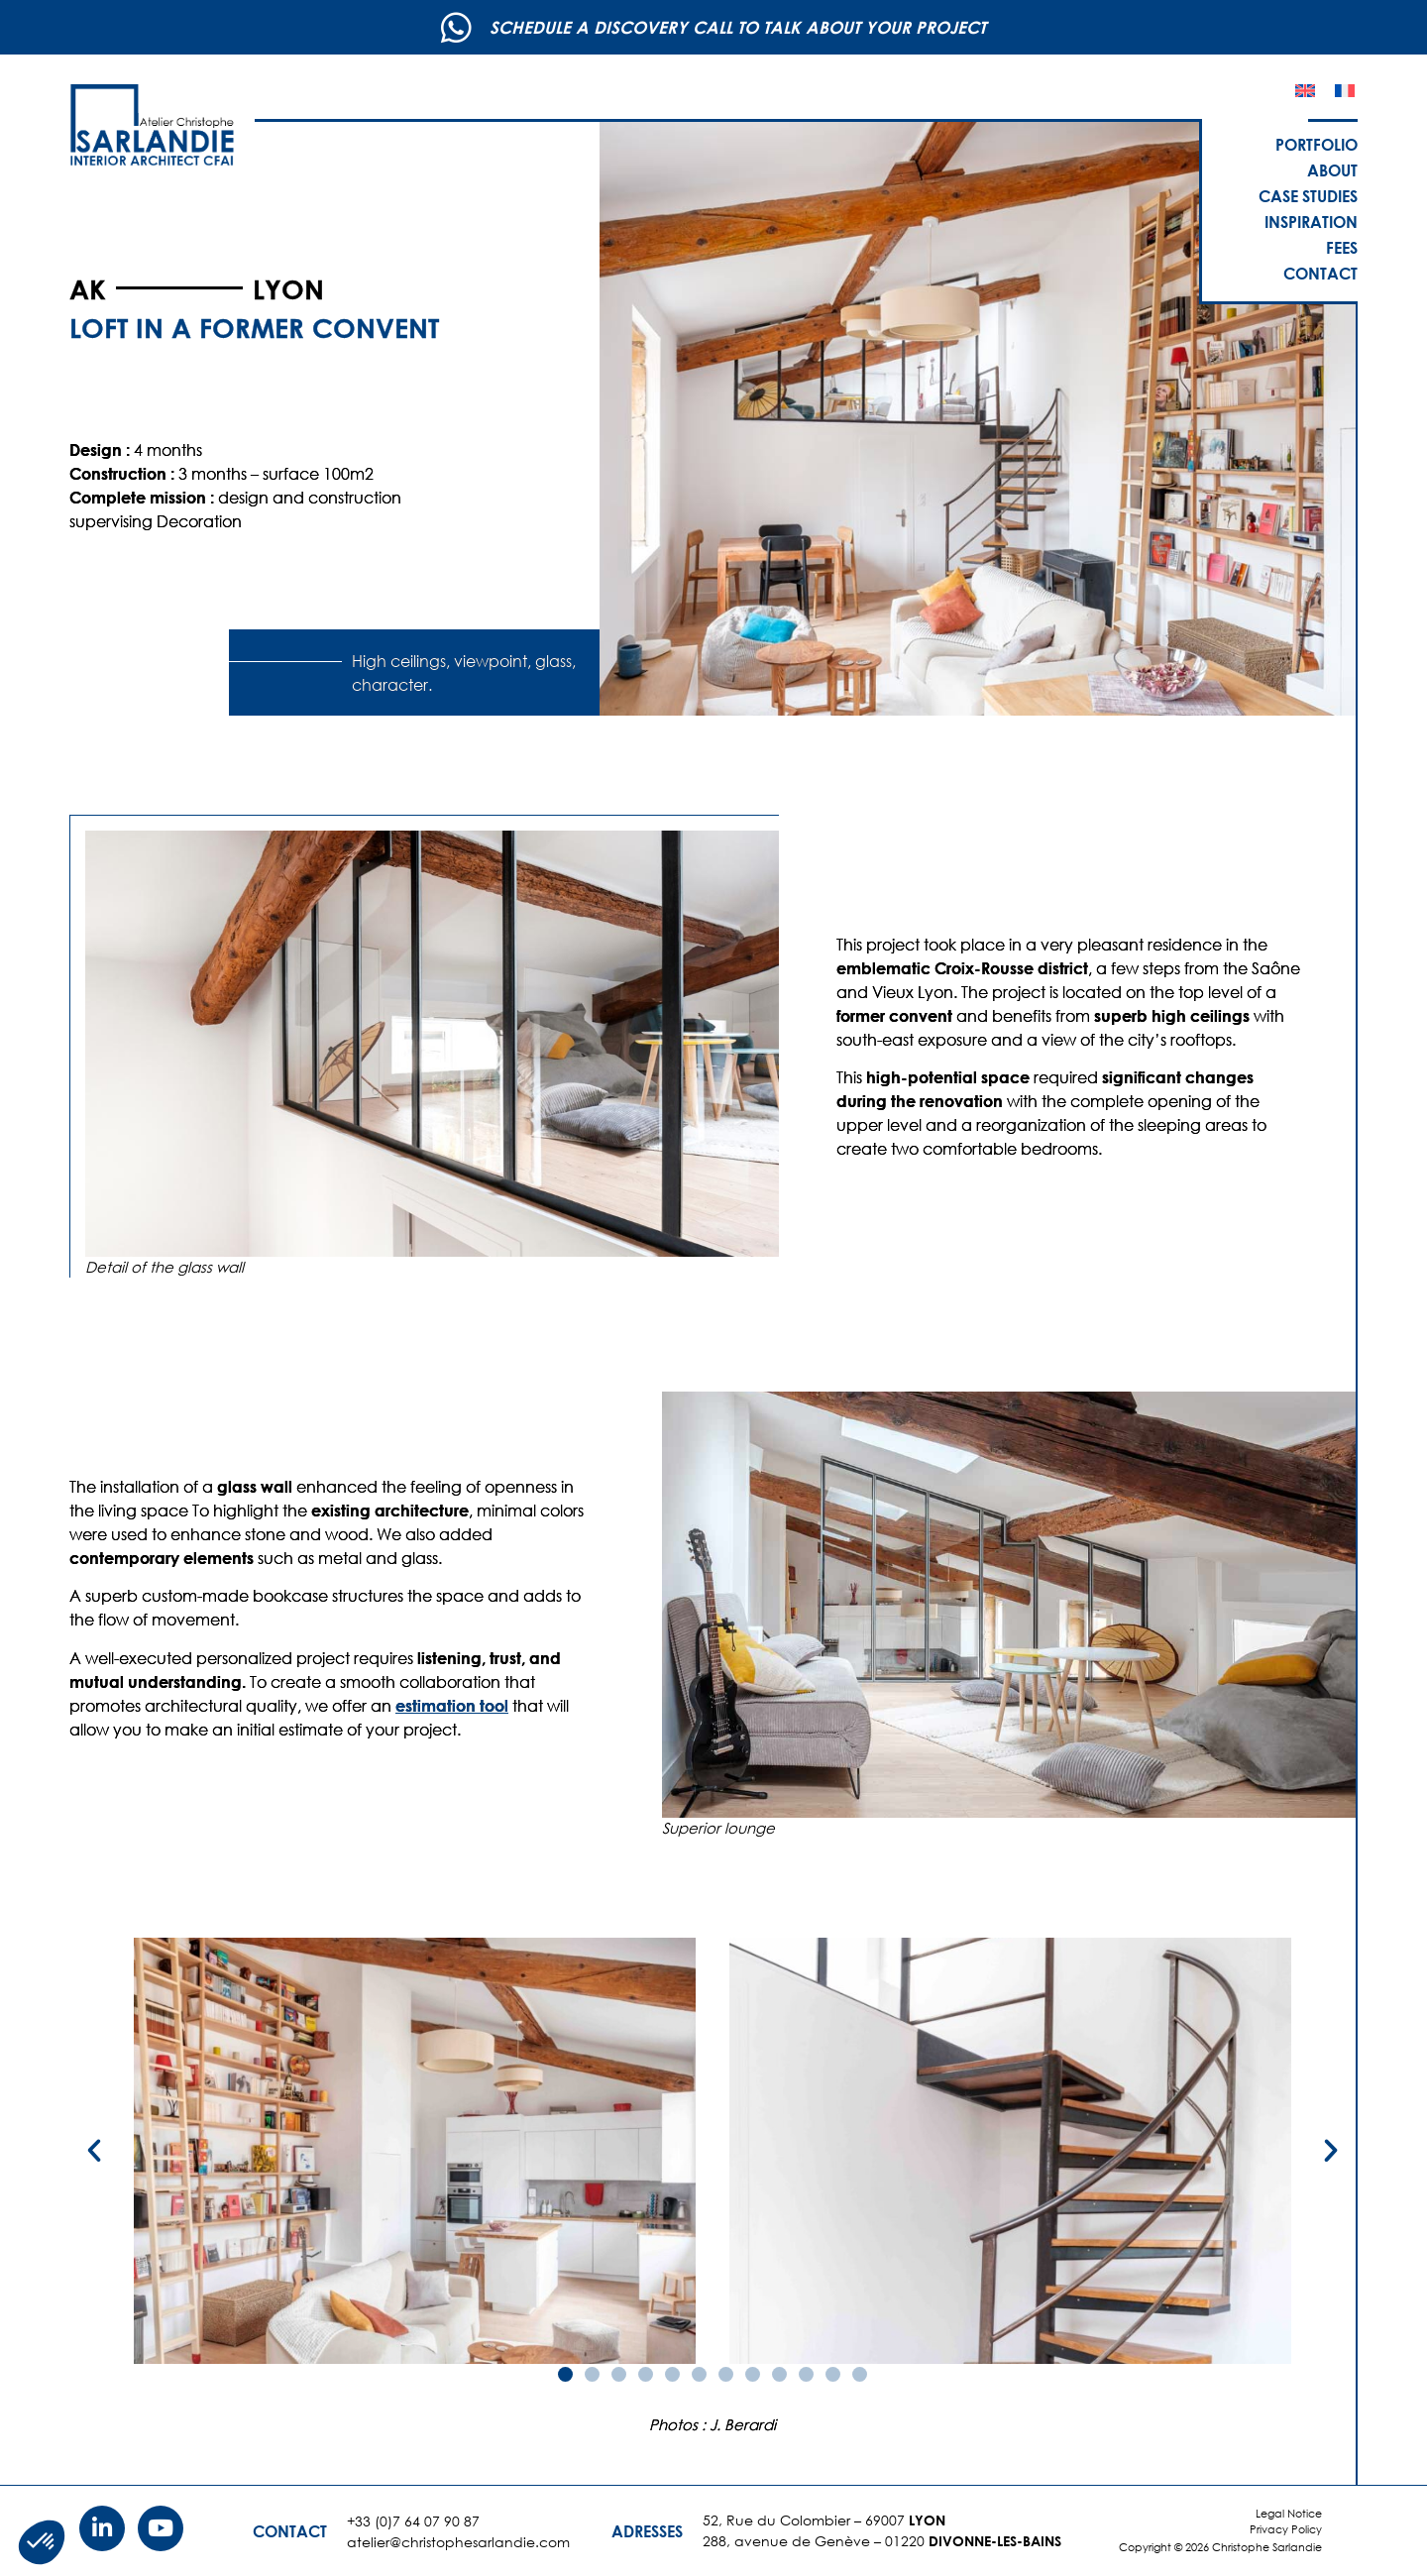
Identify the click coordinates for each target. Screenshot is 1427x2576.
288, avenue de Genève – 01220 (882, 2540)
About (1332, 170)
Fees (1342, 247)
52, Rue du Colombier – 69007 (824, 2520)
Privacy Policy (1286, 2529)
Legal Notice (1289, 2513)
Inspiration (1311, 221)
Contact (1320, 273)
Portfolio (1316, 144)
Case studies (1308, 195)
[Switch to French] (1345, 90)
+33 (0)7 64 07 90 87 (413, 2521)
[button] (94, 2151)
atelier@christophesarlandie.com (458, 2541)
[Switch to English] (1305, 90)
